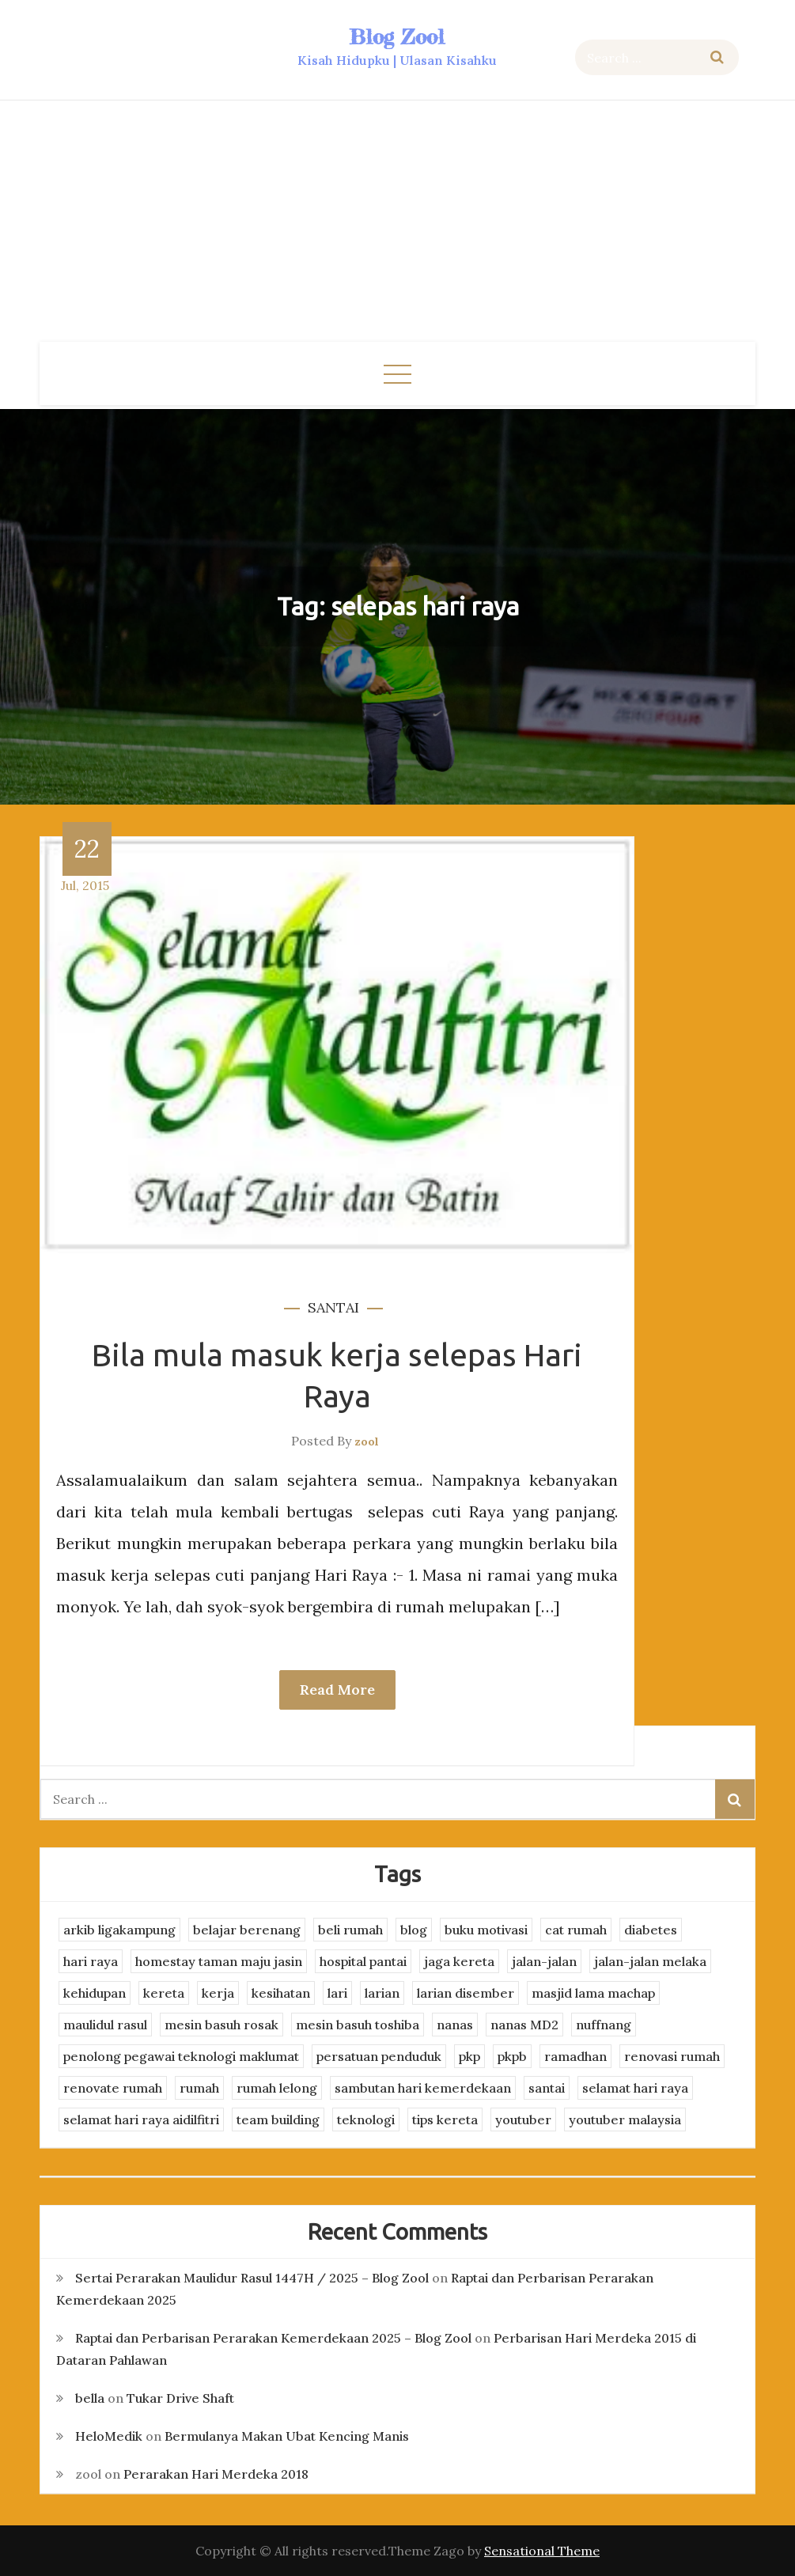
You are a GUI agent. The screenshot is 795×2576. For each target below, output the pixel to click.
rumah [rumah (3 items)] (199, 2088)
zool (366, 1441)
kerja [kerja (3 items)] (218, 1993)
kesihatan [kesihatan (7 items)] (281, 1993)
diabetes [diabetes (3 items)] (650, 1930)
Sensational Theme (542, 2551)
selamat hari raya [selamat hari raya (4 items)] (635, 2088)
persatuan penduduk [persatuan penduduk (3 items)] (378, 2056)
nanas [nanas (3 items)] (455, 2024)
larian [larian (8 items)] (382, 1993)
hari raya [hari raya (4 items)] (90, 1961)
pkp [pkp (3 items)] (469, 2056)
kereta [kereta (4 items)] (163, 1993)
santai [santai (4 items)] (546, 2088)
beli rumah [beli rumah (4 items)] (350, 1930)
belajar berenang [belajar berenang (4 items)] (247, 1930)
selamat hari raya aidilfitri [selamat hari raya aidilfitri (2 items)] (141, 2119)
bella (89, 2398)
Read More (337, 1689)
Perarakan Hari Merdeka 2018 (216, 2474)
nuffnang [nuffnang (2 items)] (603, 2024)
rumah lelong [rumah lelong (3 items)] (277, 2088)
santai (333, 1307)
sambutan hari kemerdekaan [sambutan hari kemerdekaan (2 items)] (423, 2088)
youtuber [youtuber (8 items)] (523, 2119)
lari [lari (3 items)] (337, 1993)
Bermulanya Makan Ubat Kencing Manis (287, 2436)
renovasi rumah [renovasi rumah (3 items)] (672, 2056)
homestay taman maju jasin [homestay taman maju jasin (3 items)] (218, 1961)
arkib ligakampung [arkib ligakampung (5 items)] (119, 1930)
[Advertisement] (397, 223)
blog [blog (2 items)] (413, 1930)
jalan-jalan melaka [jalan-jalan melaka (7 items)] (650, 1961)
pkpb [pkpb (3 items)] (512, 2056)
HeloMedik (108, 2436)
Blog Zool (397, 37)
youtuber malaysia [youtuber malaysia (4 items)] (625, 2119)
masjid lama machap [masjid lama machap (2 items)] (593, 1993)
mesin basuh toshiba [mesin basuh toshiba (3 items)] (357, 2024)
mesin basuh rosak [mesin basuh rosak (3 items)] (221, 2024)
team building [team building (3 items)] (278, 2119)
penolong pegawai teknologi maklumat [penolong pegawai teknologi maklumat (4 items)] (181, 2056)
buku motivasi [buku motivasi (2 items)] (486, 1930)
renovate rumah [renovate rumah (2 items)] (112, 2088)
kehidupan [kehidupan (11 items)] (94, 1993)
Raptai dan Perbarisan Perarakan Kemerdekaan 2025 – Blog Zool (273, 2338)
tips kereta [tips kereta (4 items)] (445, 2119)
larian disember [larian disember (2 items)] (465, 1993)
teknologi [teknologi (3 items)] (366, 2119)
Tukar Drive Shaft (180, 2398)
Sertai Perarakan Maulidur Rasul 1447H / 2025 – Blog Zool (252, 2278)
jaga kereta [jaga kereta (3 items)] (459, 1961)
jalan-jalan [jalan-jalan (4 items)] (544, 1961)
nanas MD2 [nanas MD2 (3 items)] (524, 2024)
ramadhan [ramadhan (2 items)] (575, 2056)
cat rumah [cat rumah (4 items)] (576, 1930)
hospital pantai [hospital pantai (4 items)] (363, 1961)
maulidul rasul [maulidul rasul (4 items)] (105, 2024)
